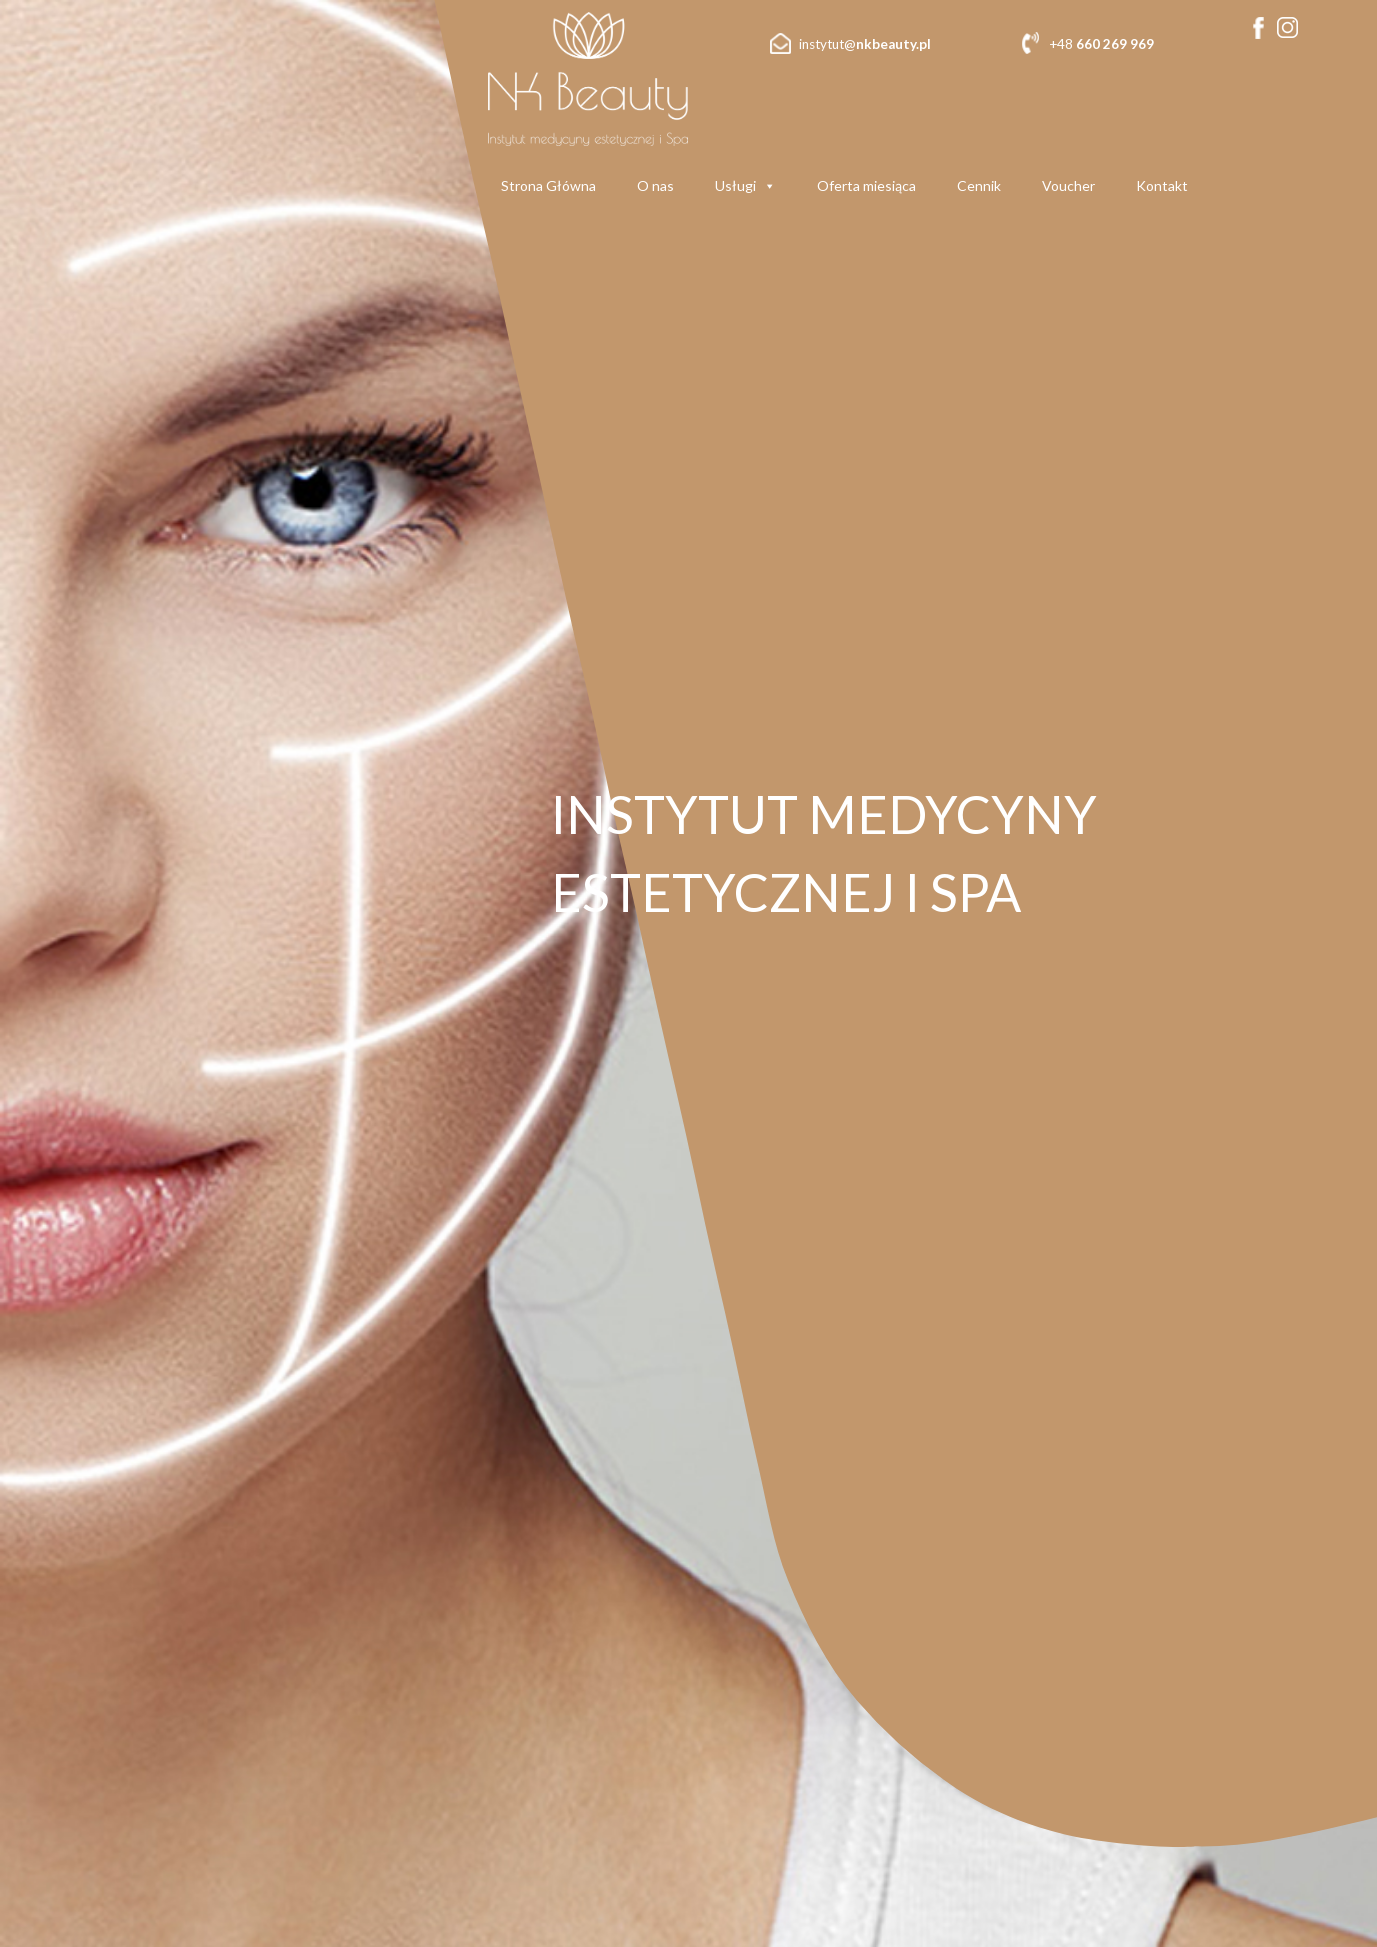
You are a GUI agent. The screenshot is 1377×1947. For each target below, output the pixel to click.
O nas (655, 185)
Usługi (745, 186)
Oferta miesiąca (866, 185)
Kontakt (1162, 185)
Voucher (1068, 185)
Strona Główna (548, 185)
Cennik (979, 185)
